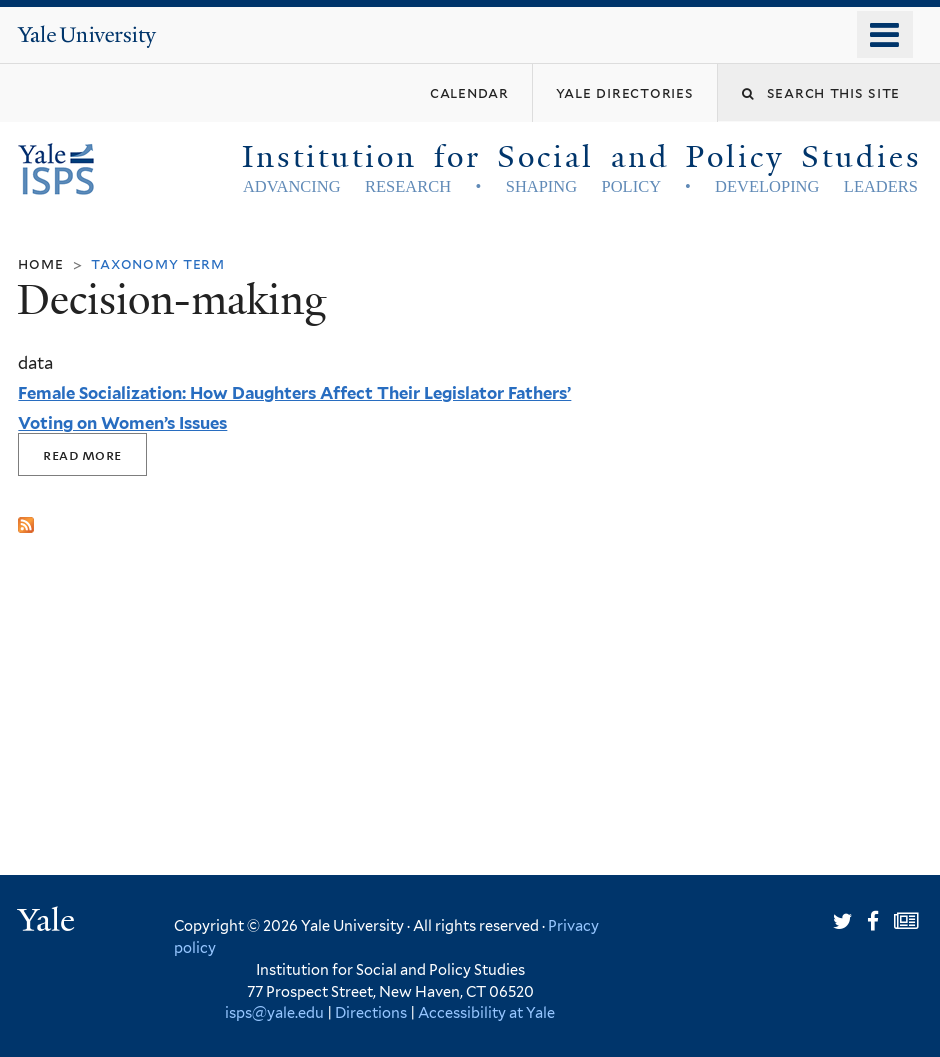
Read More (82, 454)
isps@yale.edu (274, 1012)
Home (40, 263)
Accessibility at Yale (486, 1012)
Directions (371, 1012)
